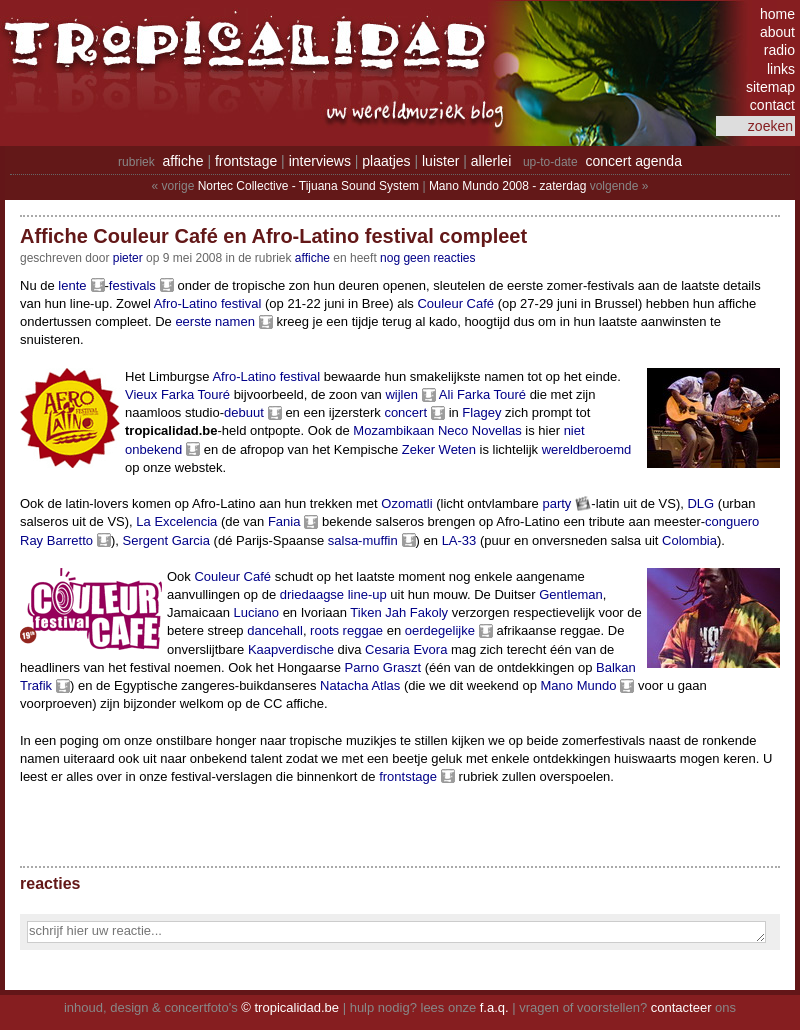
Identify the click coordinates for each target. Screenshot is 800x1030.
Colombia (689, 540)
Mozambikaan (393, 430)
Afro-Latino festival (208, 303)
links (781, 69)
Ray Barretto (56, 540)
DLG (700, 503)
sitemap (770, 87)
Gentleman (571, 594)
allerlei (491, 161)
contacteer (681, 1007)
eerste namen (215, 321)
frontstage (246, 161)
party (556, 503)
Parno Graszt (382, 667)
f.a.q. (494, 1007)
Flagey (481, 412)
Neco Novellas (480, 430)
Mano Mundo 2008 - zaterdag (507, 186)
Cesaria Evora (406, 649)
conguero (732, 521)
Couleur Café (455, 303)
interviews (320, 161)
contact (772, 105)
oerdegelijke (440, 630)
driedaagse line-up (333, 594)
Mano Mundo (579, 685)
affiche (183, 161)
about (777, 32)
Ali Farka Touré (482, 394)
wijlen (401, 394)
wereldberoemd (587, 449)
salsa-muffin (363, 540)
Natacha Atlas (360, 685)
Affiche (312, 258)
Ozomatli (406, 503)
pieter (128, 258)
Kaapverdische (291, 649)
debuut (244, 412)
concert (405, 412)
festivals (132, 285)
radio (779, 50)
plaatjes (386, 161)
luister (440, 161)
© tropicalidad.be (290, 1007)
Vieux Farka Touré (177, 394)
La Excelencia (176, 521)
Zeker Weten (439, 449)
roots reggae (346, 630)
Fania (284, 521)
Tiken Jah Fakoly (399, 612)
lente (72, 285)
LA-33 (459, 540)
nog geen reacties (427, 258)
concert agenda (633, 161)
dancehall (275, 630)
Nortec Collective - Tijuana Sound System (308, 186)
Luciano (256, 612)
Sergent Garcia (166, 540)
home (777, 14)
